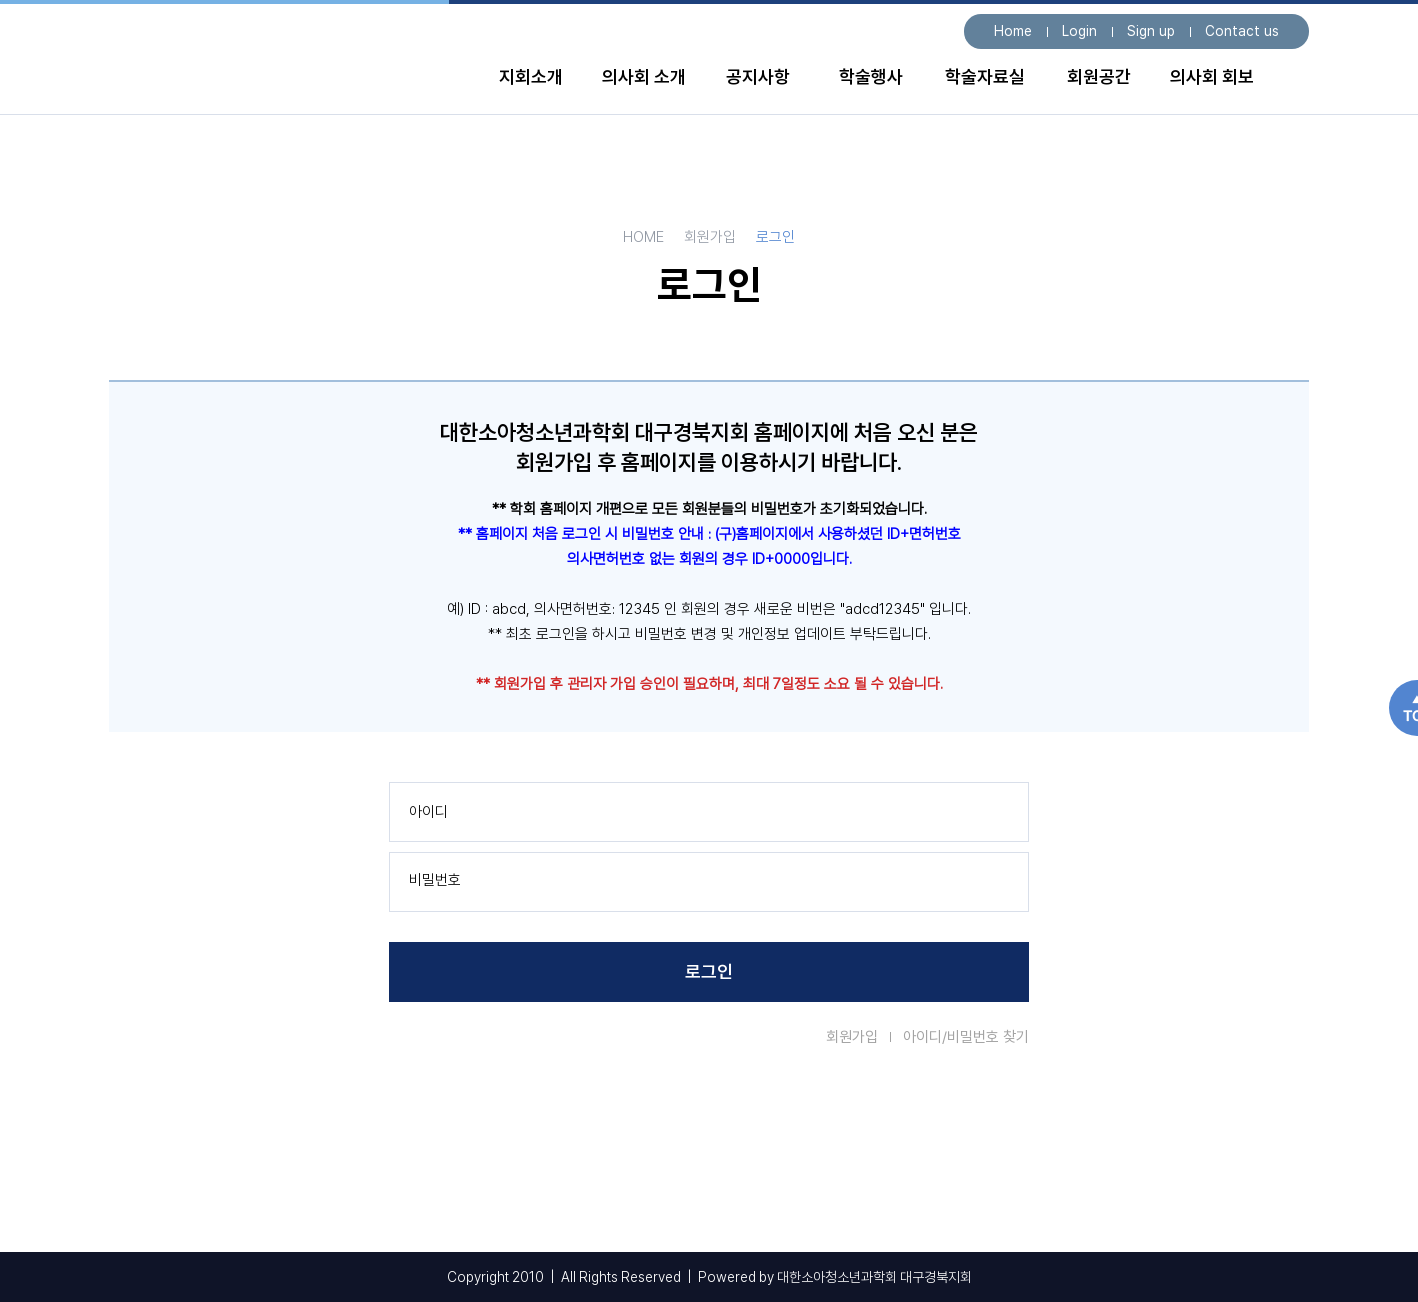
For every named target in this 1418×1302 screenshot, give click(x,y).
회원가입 (852, 1037)
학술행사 (871, 76)
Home (1013, 31)
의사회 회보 (1212, 76)
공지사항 (758, 76)
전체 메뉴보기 (1290, 82)
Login (1079, 31)
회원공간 (1099, 76)
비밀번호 (435, 880)
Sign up (1151, 31)
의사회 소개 (644, 76)
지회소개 (531, 76)
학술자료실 (985, 76)
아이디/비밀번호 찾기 (966, 1037)
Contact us (1242, 31)
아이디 (428, 812)
